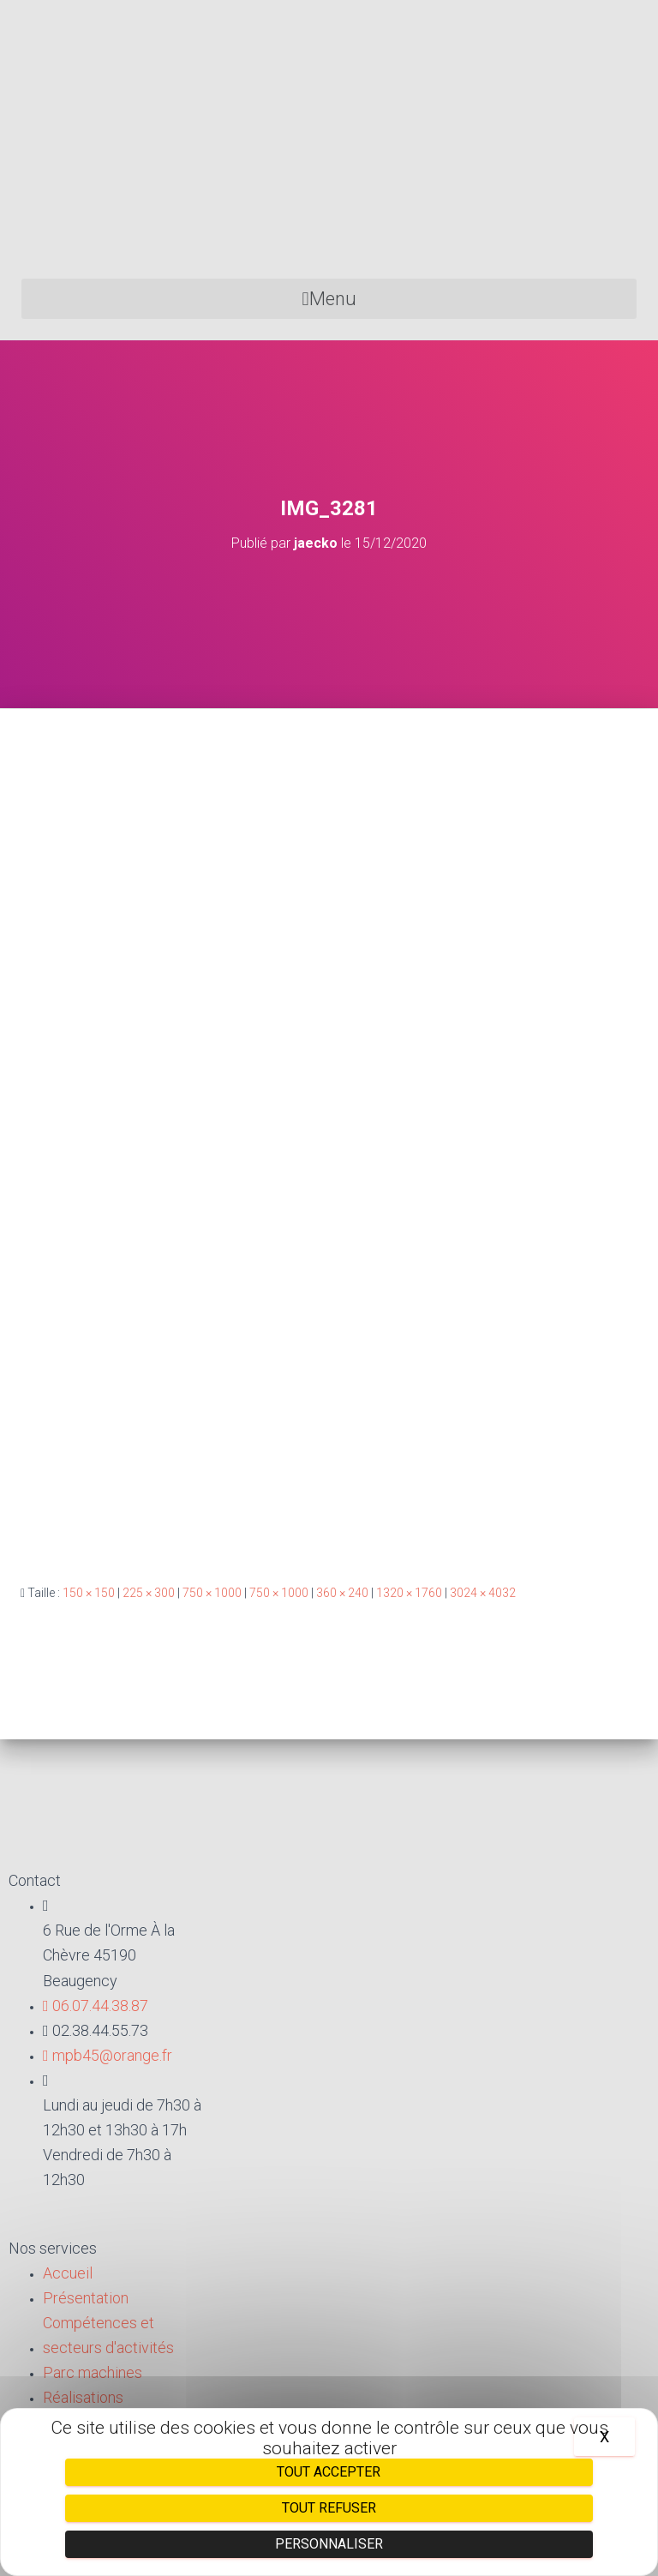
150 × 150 (89, 1593)
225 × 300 (149, 1593)
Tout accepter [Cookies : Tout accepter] (328, 2472)
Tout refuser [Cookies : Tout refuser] (329, 2508)
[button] (329, 299)
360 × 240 (342, 1593)
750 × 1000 (212, 1593)
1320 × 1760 (409, 1593)
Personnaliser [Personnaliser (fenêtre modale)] (329, 2544)
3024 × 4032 (483, 1593)
